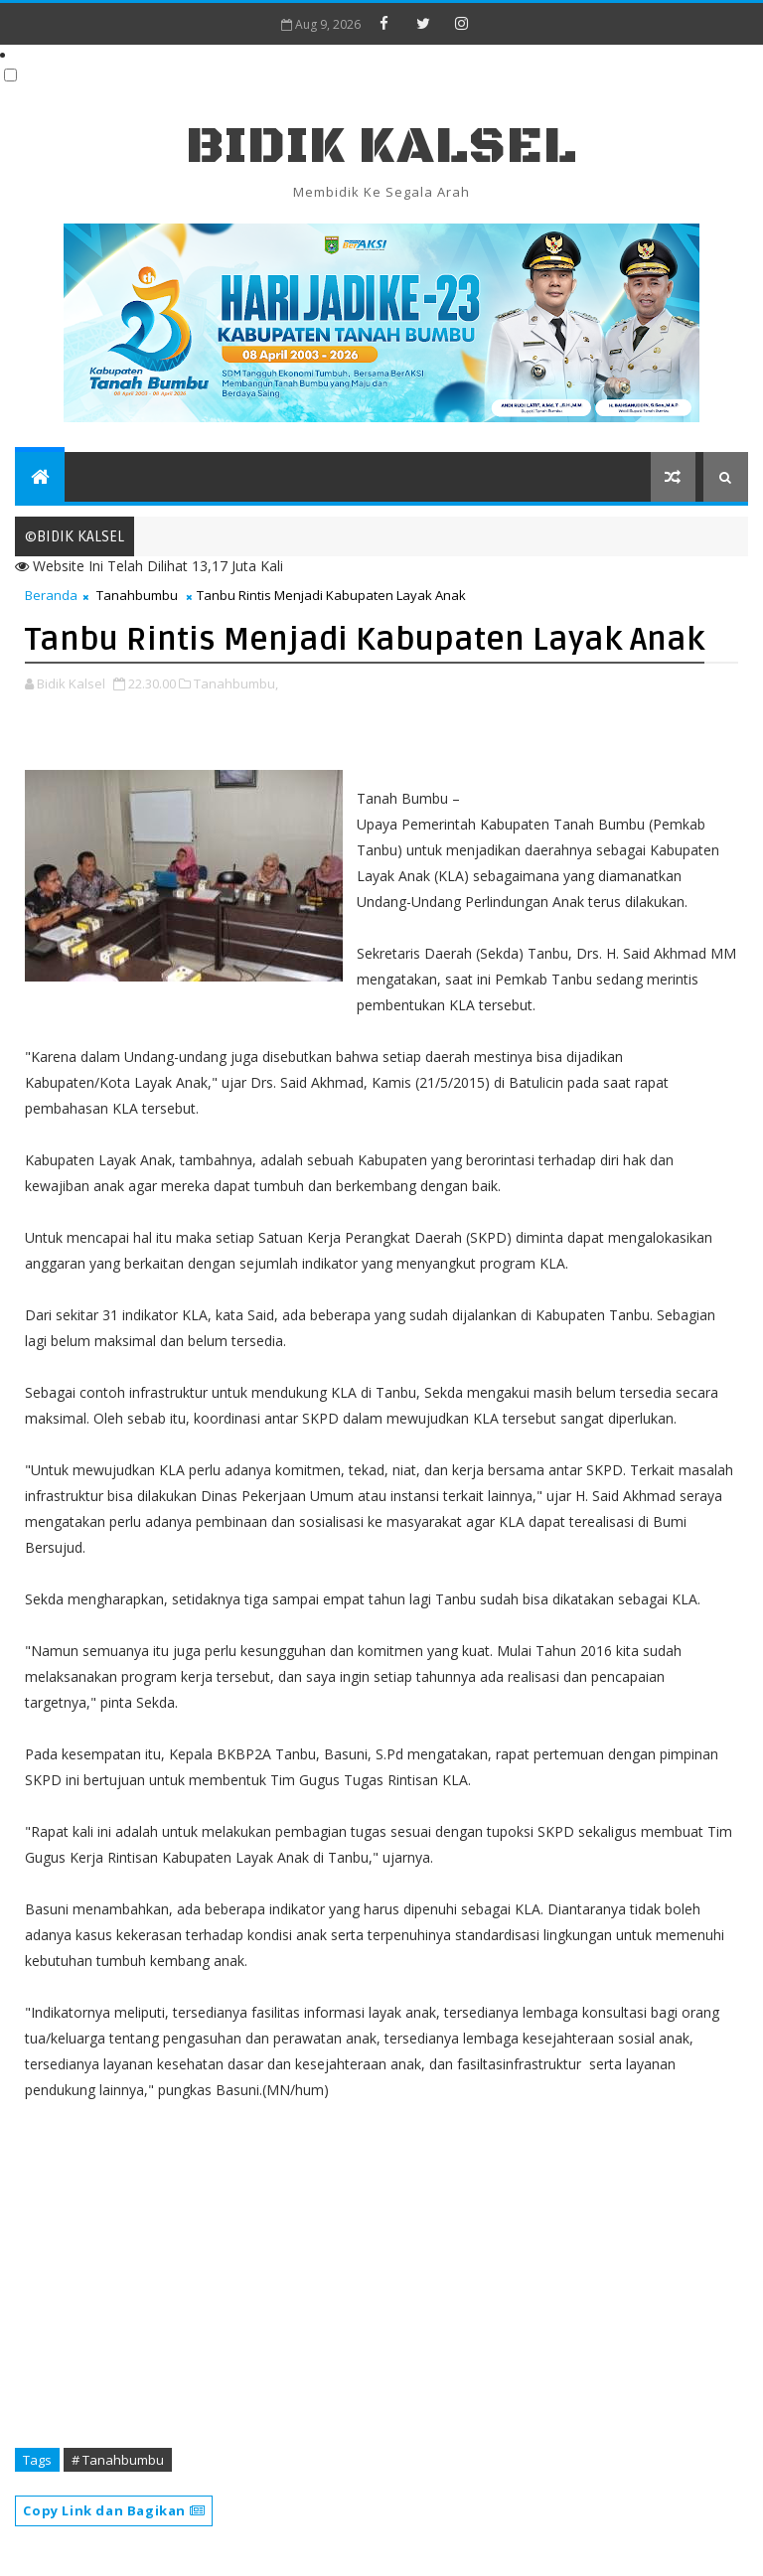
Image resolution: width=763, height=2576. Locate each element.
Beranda (51, 595)
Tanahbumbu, (236, 683)
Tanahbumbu (137, 595)
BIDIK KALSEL (381, 146)
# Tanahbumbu (118, 2460)
